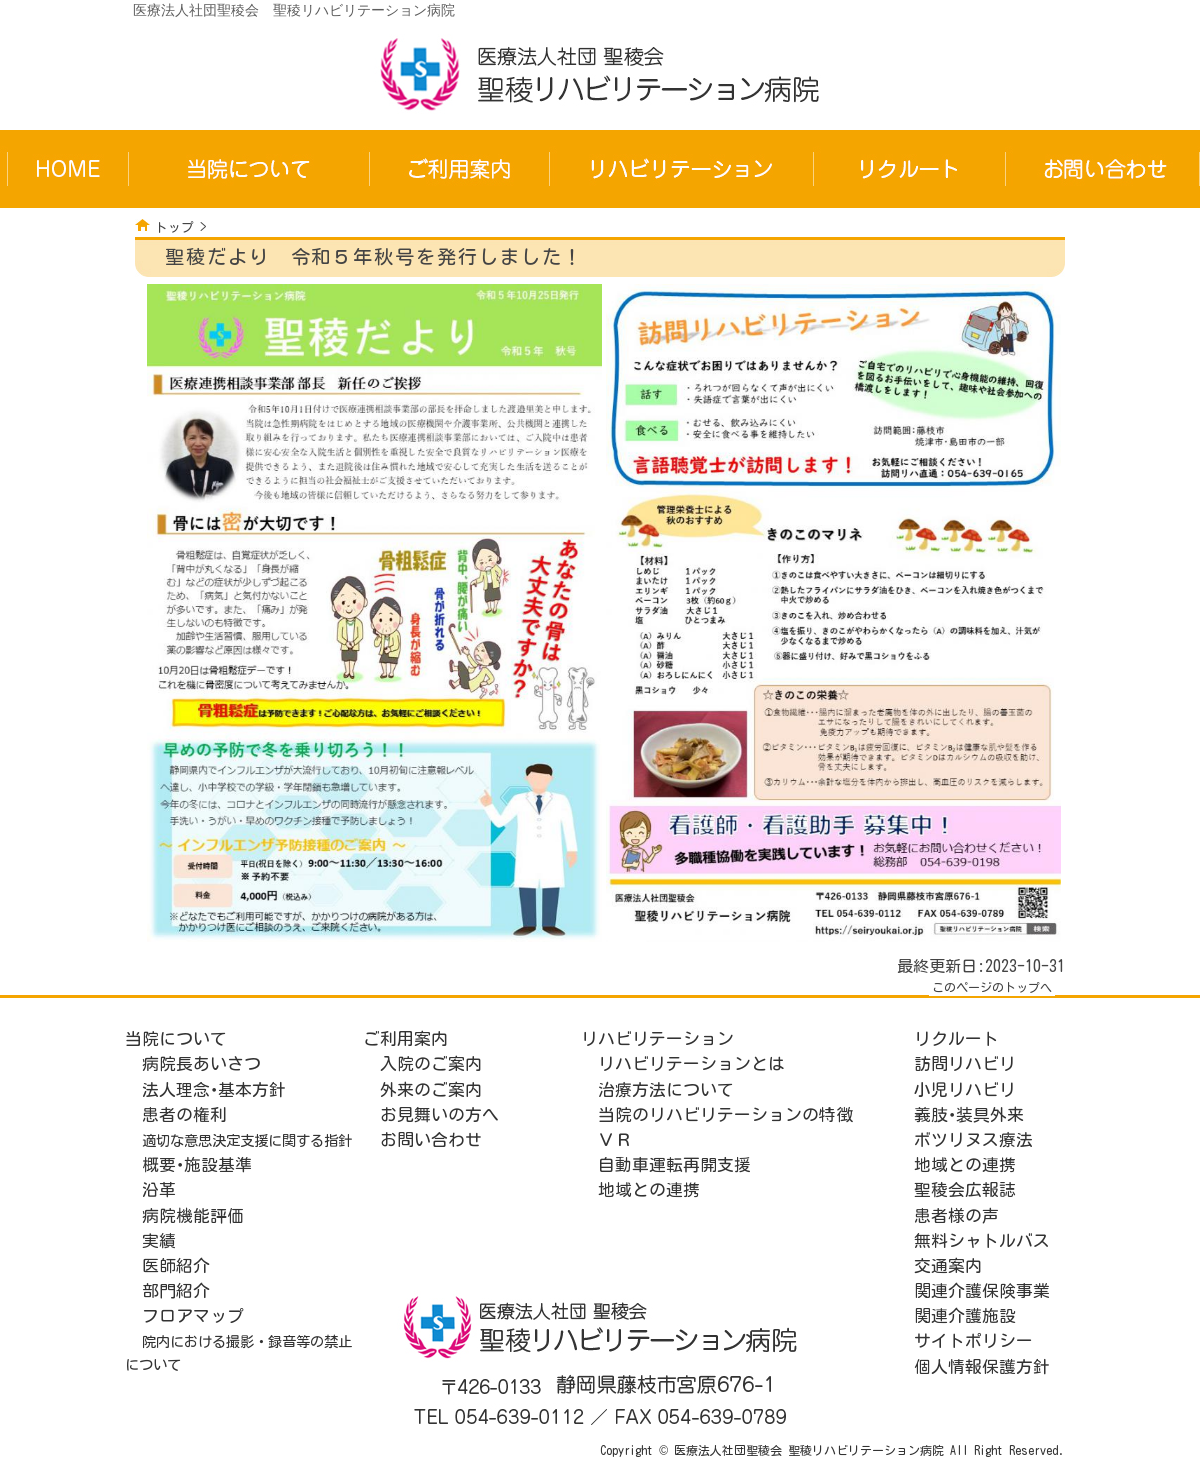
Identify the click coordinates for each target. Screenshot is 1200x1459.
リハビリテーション (657, 1038)
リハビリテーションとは (691, 1063)
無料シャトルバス (982, 1240)
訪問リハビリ (965, 1063)
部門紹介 (176, 1290)
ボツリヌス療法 (973, 1139)
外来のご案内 (431, 1089)
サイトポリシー (973, 1340)
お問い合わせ (431, 1139)
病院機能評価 (193, 1215)
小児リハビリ (965, 1089)
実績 (159, 1240)
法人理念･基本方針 (214, 1089)
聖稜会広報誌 (965, 1189)
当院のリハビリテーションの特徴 (725, 1114)
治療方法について (666, 1089)
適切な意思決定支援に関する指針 (247, 1140)
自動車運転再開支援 (674, 1164)
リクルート (956, 1038)
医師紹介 (176, 1265)
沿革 (159, 1189)
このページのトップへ (992, 987)
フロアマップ (193, 1315)
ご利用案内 (405, 1038)
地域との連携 (649, 1189)
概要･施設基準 (197, 1164)
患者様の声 (956, 1215)
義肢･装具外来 (969, 1114)
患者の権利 (184, 1114)
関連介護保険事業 (982, 1290)
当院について (176, 1038)
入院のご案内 (431, 1063)
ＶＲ (615, 1139)
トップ (174, 227)
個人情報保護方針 (982, 1366)
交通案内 (948, 1265)
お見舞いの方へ (439, 1114)
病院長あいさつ (201, 1063)
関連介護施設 (965, 1315)
